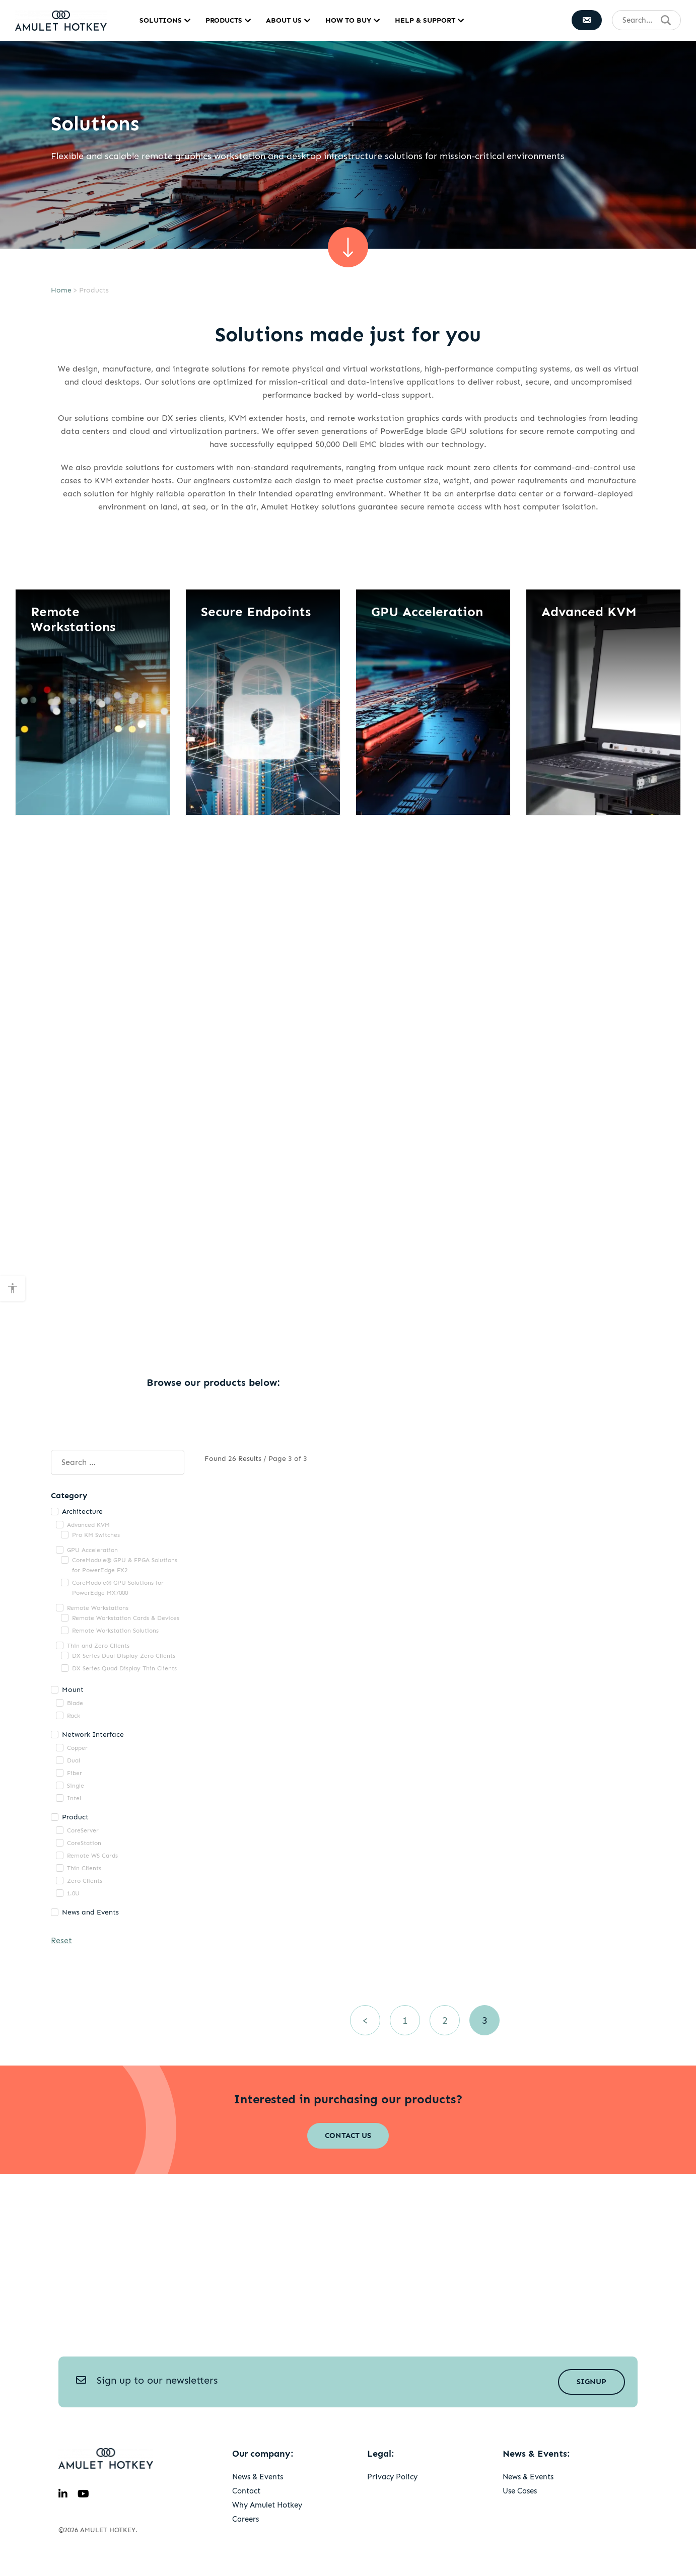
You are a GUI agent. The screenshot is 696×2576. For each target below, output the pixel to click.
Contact (246, 2490)
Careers (245, 2519)
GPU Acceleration (92, 1550)
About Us (284, 20)
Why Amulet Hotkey (267, 2505)
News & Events (257, 2476)
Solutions (161, 20)
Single (75, 1785)
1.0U (73, 1893)
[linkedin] (62, 2494)
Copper (77, 1747)
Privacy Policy (392, 2476)
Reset (61, 1940)
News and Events (90, 1912)
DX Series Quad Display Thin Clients (124, 1668)
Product (75, 1817)
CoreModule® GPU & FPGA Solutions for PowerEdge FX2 (124, 1565)
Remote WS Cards (92, 1855)
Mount (73, 1689)
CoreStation (84, 1843)
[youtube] (83, 2494)
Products (223, 20)
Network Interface (93, 1734)
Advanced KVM (88, 1524)
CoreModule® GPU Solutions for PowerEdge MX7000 (118, 1587)
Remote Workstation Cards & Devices (125, 1618)
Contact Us (348, 2135)
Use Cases (520, 2490)
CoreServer (83, 1830)
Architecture (82, 1511)
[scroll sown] (348, 247)
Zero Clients (84, 1880)
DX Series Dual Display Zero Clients (123, 1655)
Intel (74, 1798)
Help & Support (425, 20)
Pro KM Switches (96, 1534)
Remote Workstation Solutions (115, 1630)
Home (61, 290)
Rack (73, 1715)
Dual (73, 1760)
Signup (591, 2381)
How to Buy (348, 20)
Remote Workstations (97, 1607)
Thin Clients (84, 1868)
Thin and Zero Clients (98, 1645)
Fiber (74, 1773)
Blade (75, 1703)
